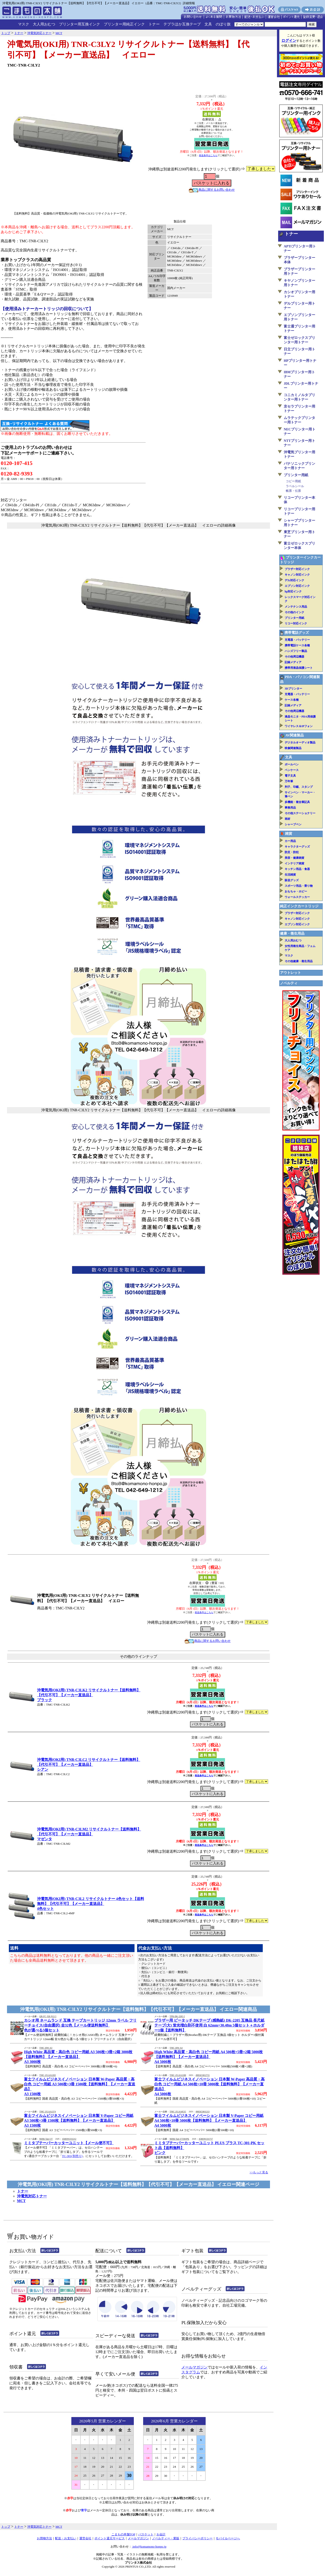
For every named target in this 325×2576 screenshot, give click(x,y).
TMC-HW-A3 (45, 2048)
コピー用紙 (293, 481)
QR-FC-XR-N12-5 (47, 2016)
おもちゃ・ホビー (296, 891)
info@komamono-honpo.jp (149, 2546)
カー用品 (290, 841)
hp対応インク (293, 591)
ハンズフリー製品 (296, 651)
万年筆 (289, 781)
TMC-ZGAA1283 (47, 2075)
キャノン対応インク (297, 574)
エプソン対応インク (297, 586)
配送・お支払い (65, 2538)
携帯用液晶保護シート (299, 667)
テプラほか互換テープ (182, 24)
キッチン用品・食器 (297, 869)
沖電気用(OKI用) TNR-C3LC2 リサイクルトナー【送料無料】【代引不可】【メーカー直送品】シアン (88, 1764)
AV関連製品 (294, 735)
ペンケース (292, 770)
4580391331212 (69, 2139)
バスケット (145, 2534)
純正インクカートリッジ (299, 906)
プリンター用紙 (296, 475)
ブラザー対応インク (297, 569)
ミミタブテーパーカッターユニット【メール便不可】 (69, 2143)
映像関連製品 (293, 748)
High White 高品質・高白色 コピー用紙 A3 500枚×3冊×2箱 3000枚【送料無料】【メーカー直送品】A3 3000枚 (78, 2057)
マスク (23, 24)
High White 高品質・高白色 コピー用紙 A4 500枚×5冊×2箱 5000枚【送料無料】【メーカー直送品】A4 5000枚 (208, 2057)
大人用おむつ (44, 24)
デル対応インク (294, 580)
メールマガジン (194, 2367)
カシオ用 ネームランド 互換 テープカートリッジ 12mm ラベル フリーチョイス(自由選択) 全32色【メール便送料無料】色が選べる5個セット (80, 2025)
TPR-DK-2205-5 (177, 2016)
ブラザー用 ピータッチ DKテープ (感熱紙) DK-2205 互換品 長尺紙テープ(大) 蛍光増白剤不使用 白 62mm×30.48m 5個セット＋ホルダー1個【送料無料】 (209, 2025)
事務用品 (290, 807)
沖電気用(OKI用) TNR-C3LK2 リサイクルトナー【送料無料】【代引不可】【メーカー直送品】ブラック (89, 1695)
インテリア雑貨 (294, 863)
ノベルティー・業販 (165, 2538)
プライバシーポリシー (197, 2538)
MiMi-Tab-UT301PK (179, 2139)
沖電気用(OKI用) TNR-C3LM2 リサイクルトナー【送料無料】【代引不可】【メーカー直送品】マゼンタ (89, 1834)
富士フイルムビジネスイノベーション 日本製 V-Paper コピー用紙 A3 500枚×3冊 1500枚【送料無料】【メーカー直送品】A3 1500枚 (78, 2120)
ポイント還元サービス (109, 2538)
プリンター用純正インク (124, 24)
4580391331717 (206, 2139)
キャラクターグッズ (297, 846)
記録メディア (293, 662)
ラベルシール (295, 486)
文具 (208, 24)
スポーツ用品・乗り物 (299, 885)
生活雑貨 (290, 874)
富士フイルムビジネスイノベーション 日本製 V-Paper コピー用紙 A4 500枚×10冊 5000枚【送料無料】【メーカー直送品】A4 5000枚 (208, 2120)
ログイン (288, 40)
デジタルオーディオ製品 (300, 742)
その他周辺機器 (294, 656)
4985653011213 (203, 2112)
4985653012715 (203, 2075)
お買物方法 (44, 2538)
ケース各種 (292, 699)
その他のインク (294, 612)
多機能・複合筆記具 (297, 802)
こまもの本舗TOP (123, 2534)
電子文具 (290, 775)
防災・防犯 (292, 852)
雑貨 (288, 833)
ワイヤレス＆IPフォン (299, 726)
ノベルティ (288, 983)
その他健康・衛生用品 (299, 961)
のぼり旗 (223, 24)
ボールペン (292, 764)
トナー (154, 24)
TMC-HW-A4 (176, 2048)
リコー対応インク (296, 623)
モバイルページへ (228, 2538)
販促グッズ (292, 880)
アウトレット (290, 973)
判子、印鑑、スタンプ (299, 786)
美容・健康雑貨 (294, 857)
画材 (287, 818)
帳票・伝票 (293, 491)
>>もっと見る (259, 2172)
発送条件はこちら (208, 155)
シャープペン (293, 824)
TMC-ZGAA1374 (47, 2112)
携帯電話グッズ (296, 632)
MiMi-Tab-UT (46, 2139)
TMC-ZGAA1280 (177, 2075)
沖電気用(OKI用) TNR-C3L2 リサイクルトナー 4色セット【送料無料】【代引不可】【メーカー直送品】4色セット (90, 1904)
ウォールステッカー (297, 897)
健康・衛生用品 (292, 933)
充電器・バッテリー (297, 639)
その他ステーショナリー (300, 813)
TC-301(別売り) (72, 2156)
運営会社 (85, 2538)
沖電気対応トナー (32, 2196)
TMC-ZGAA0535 (177, 2112)
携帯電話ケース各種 (297, 645)
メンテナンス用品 (296, 606)
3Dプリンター (293, 688)
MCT (21, 2201)
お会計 (161, 2534)
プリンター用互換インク (79, 24)
